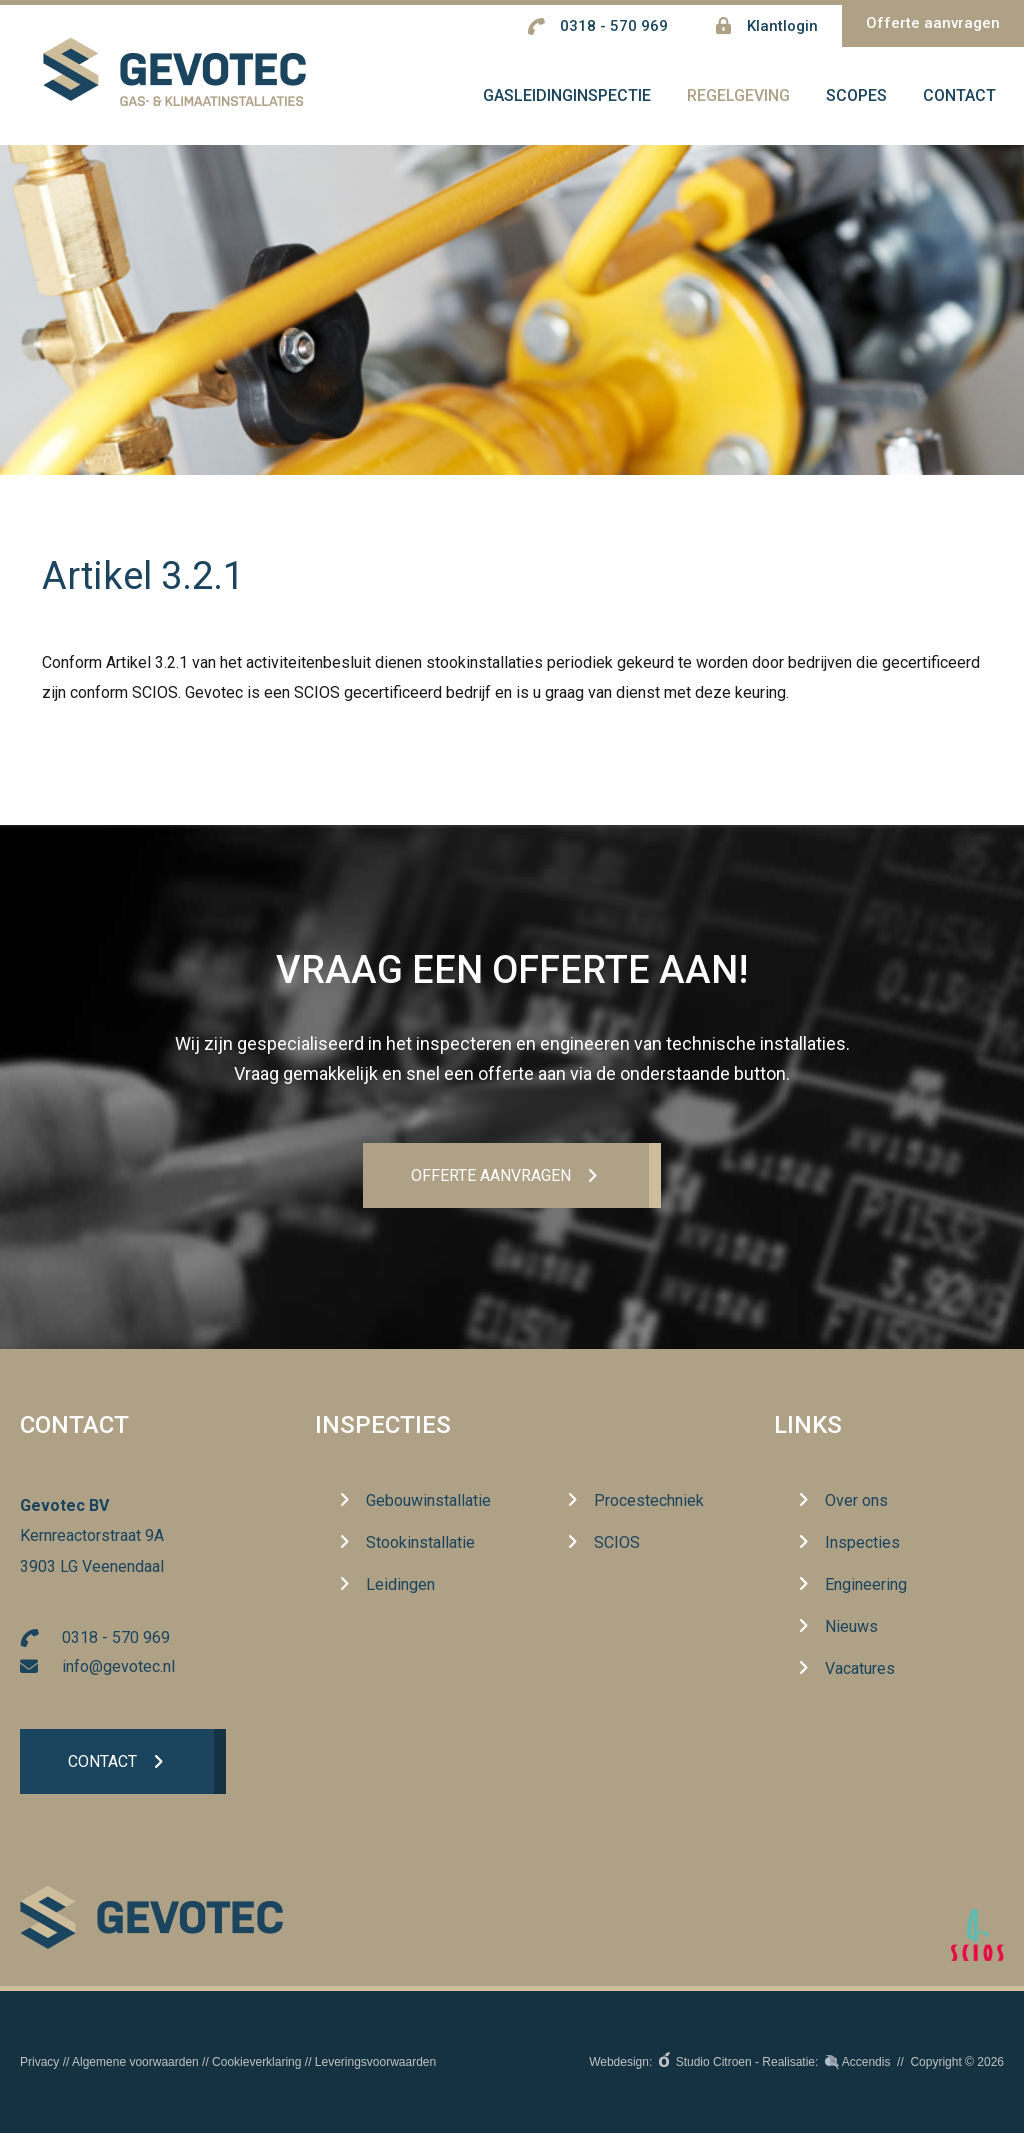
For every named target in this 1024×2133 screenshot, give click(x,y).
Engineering (866, 1584)
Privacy (39, 2062)
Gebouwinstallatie (428, 1500)
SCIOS (617, 1542)
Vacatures (860, 1668)
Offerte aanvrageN (490, 1175)
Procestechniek (649, 1500)
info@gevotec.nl (118, 1666)
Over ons (856, 1500)
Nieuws (851, 1626)
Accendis (866, 2062)
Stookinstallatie (420, 1542)
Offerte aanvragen (933, 23)
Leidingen (400, 1584)
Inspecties (383, 1426)
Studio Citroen (714, 2062)
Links (808, 1426)
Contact (102, 1762)
